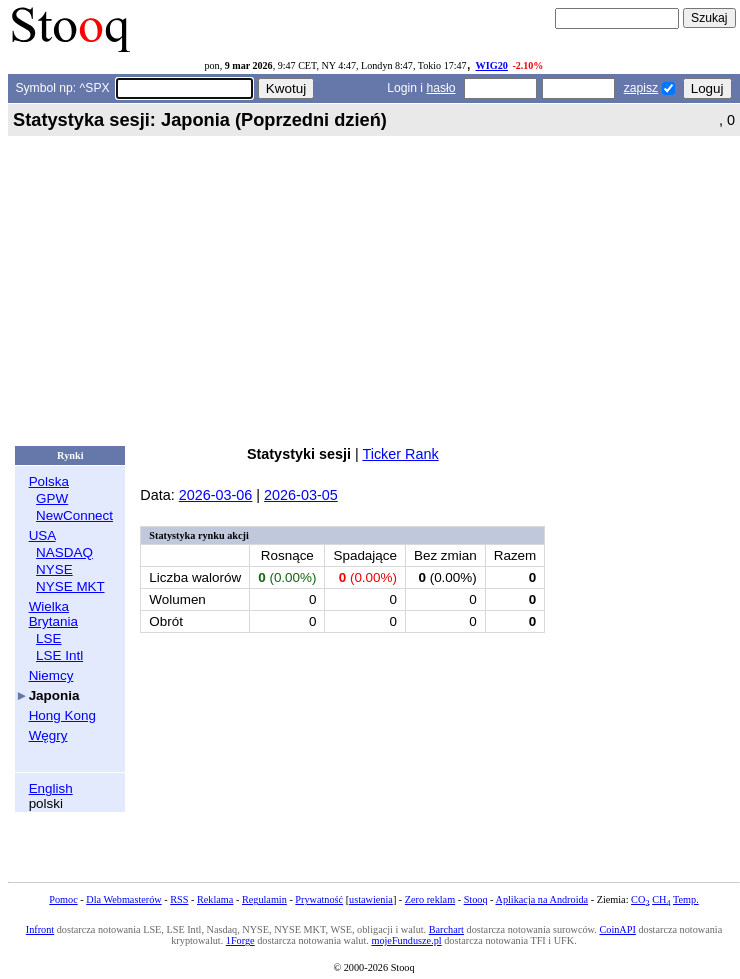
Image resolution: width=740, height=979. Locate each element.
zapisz (641, 88)
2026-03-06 (216, 495)
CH (661, 899)
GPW (52, 498)
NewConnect (74, 515)
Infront (40, 929)
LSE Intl (59, 655)
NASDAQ (64, 552)
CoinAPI (617, 929)
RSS (179, 899)
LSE (48, 638)
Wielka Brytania (53, 614)
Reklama (215, 899)
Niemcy (51, 675)
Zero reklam (430, 899)
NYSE (54, 569)
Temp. (686, 899)
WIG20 (492, 65)
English (51, 788)
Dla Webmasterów (123, 899)
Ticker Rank (400, 454)
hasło (440, 88)
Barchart (446, 929)
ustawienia (371, 899)
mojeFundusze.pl (406, 940)
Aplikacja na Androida (542, 899)
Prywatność (319, 899)
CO (640, 899)
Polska (49, 481)
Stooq (476, 899)
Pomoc (63, 899)
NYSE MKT (70, 586)
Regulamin (264, 899)
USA (42, 535)
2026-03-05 (301, 495)
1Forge (240, 940)
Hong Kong (62, 715)
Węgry (48, 735)
